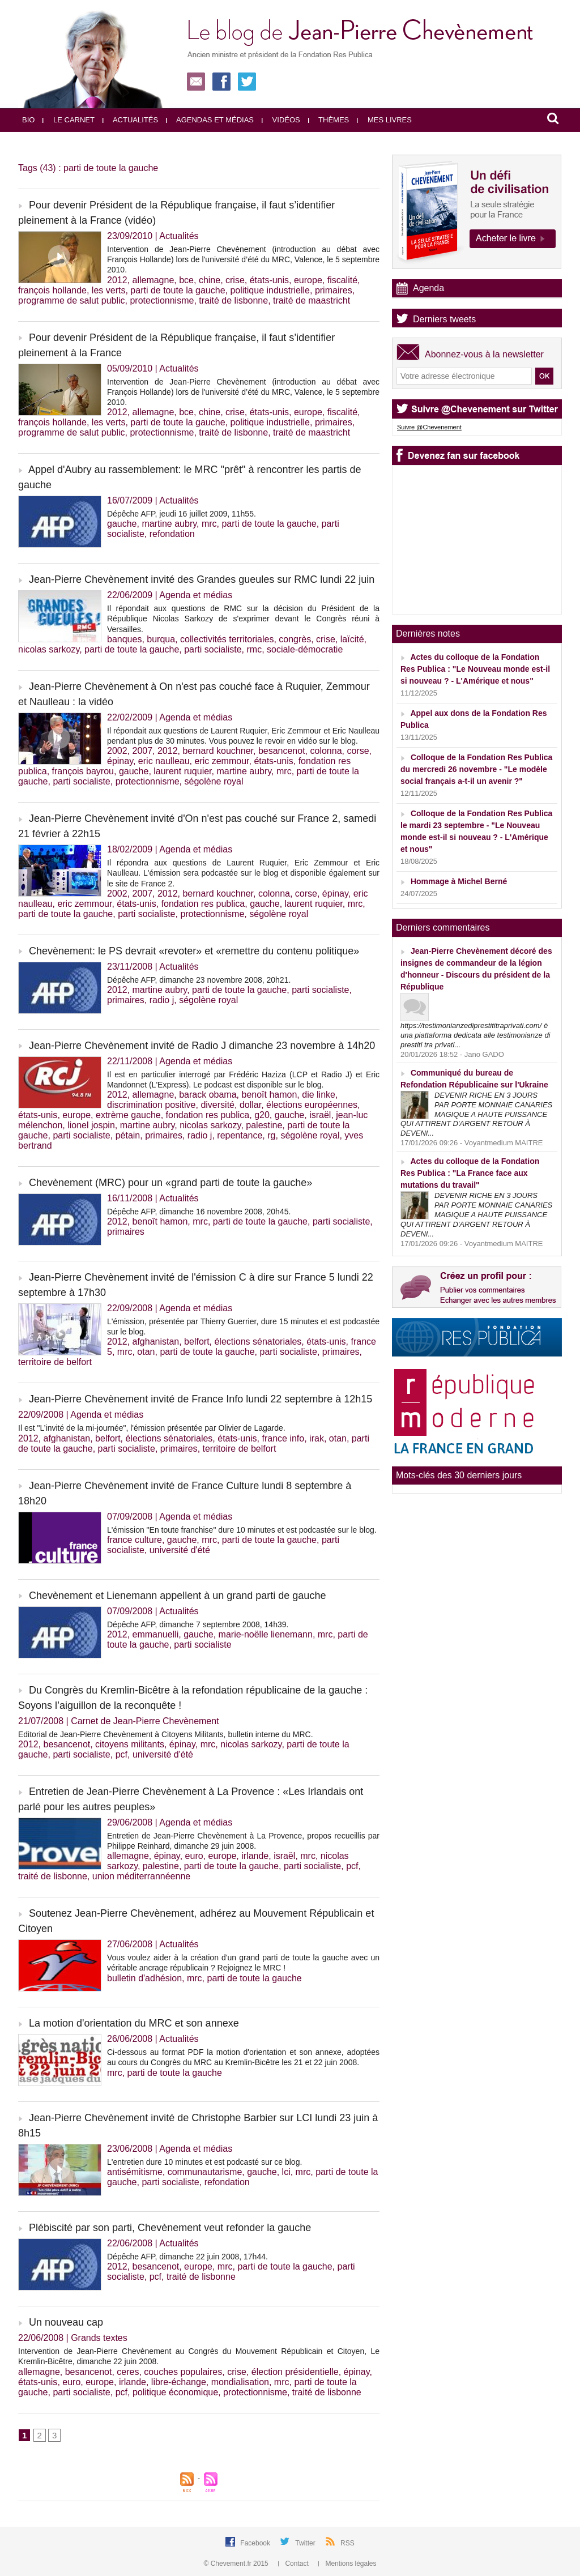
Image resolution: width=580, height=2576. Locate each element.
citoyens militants (129, 1744)
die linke (318, 1094)
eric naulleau (164, 761)
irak (316, 1438)
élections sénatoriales (257, 1341)
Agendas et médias (210, 120)
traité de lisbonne (233, 300)
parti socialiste (212, 649)
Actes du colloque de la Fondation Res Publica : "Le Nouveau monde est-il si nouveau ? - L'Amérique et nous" (475, 668)
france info (283, 1438)
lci (286, 2172)
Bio (28, 120)
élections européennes (311, 1105)
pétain (128, 1135)
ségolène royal (214, 781)
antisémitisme (135, 2172)
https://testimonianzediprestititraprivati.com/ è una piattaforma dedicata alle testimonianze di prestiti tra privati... (475, 1035)
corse (358, 751)
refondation (172, 534)
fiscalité (342, 280)
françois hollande (52, 290)
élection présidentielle (295, 2372)
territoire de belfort (55, 1362)
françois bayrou (83, 771)
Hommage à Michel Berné (459, 881)
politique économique (175, 2392)
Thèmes (328, 120)
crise (235, 280)
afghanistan (155, 1341)
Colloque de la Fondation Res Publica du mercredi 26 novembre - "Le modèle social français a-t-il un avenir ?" (476, 769)
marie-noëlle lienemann (266, 1634)
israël (320, 1115)
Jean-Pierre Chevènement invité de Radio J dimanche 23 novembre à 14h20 (202, 1045)
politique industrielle (270, 290)
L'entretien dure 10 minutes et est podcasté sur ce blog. (204, 2161)
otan (146, 1352)
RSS (347, 2543)
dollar (250, 1105)
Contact (294, 2564)
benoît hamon (269, 1094)
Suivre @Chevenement (429, 427)
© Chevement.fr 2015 (237, 2564)
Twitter (306, 2543)
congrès (295, 639)
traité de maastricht (311, 300)
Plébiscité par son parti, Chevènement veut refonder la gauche (170, 2227)
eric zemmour (221, 761)
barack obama (207, 1094)
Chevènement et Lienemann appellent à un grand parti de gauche (177, 1595)
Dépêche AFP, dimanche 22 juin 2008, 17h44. (187, 2256)
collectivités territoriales (227, 639)
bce (186, 280)
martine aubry (169, 523)
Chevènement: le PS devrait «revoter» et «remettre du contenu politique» (194, 951)
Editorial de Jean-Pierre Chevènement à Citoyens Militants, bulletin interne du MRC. (165, 1734)
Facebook (256, 2543)
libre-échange (178, 2382)
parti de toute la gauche (177, 290)
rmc (254, 649)
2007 (142, 751)
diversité (217, 1105)
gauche (122, 523)
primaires (333, 290)
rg (271, 1135)
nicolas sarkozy (48, 649)
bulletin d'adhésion (144, 1978)
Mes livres (384, 120)
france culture (134, 1540)
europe (308, 280)
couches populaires (183, 2372)
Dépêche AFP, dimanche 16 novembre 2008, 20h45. (199, 1211)
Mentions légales (347, 2564)
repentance (239, 1135)
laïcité (352, 639)
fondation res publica (203, 904)
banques (124, 639)
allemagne (153, 280)
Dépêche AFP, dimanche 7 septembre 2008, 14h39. (197, 1624)
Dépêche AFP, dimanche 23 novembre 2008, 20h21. (199, 979)
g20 (262, 1115)
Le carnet (68, 120)
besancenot (281, 751)
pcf (121, 1754)
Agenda (428, 288)
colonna (326, 751)
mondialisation (240, 2382)
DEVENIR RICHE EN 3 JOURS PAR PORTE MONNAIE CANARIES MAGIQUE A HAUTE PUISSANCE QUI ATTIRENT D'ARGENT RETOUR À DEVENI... (476, 1114)
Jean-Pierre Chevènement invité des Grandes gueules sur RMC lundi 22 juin (201, 579)
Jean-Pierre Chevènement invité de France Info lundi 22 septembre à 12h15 (200, 1399)
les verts (109, 290)
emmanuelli (155, 1634)
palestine (264, 1125)
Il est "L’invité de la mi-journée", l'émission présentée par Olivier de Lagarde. (151, 1427)
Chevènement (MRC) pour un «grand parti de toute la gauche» (170, 1182)
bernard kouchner (217, 751)
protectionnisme (162, 300)
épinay (120, 761)
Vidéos (281, 120)
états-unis (269, 280)
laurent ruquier (182, 771)
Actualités (130, 120)
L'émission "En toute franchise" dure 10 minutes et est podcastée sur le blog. (242, 1529)
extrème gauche (128, 1115)
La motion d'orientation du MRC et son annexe (134, 2023)
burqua (161, 639)
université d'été (180, 1550)
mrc (209, 523)
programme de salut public (71, 300)
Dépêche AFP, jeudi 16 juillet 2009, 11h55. (181, 513)
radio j (162, 1000)
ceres (128, 2372)
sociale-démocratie (305, 649)
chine (209, 280)
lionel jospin (91, 1125)
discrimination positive (151, 1105)
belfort (196, 1341)
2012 (117, 280)
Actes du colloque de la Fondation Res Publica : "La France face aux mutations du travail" (469, 1173)
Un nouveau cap (66, 2322)
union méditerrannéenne (141, 1876)
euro (194, 1856)
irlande (254, 1856)
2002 (117, 751)
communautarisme (205, 2172)
